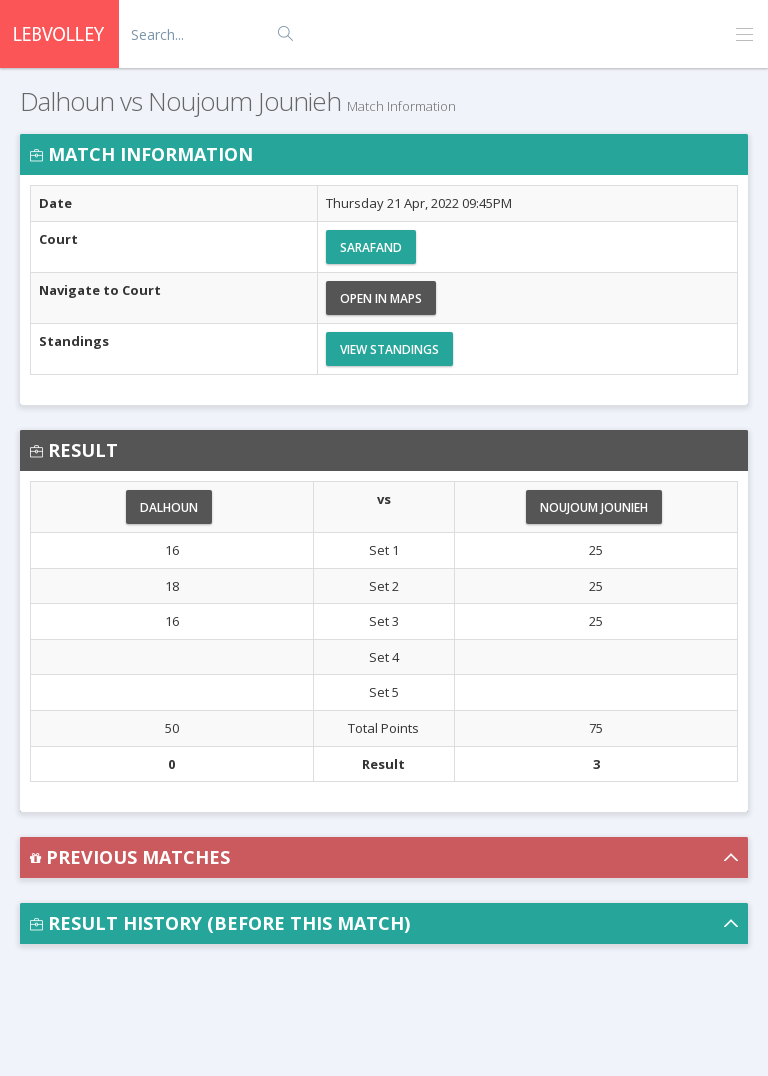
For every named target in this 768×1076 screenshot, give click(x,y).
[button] (384, 857)
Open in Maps (381, 298)
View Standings (389, 349)
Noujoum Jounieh (594, 507)
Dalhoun (169, 507)
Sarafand (371, 247)
